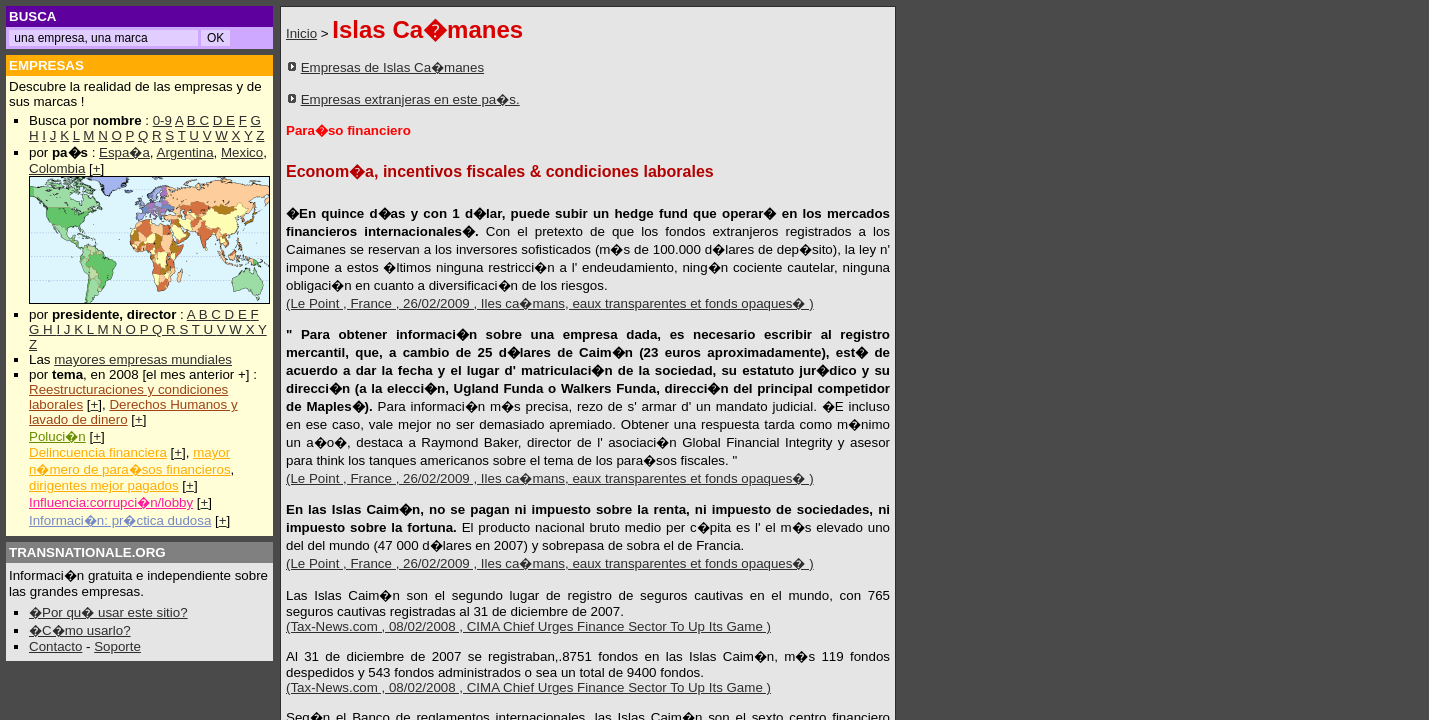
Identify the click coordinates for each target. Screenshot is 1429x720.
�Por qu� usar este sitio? (108, 612)
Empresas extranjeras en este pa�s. (410, 99)
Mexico (242, 152)
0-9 (162, 120)
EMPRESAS (46, 65)
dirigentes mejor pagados (104, 485)
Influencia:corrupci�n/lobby (111, 502)
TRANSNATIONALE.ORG (87, 552)
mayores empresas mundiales (143, 359)
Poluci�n (57, 436)
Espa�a (124, 152)
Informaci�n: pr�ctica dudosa (120, 520)
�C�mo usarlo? (80, 630)
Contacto (55, 646)
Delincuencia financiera (98, 452)
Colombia (57, 168)
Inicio (301, 33)
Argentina (185, 152)
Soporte (117, 646)
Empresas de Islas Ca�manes (392, 67)
